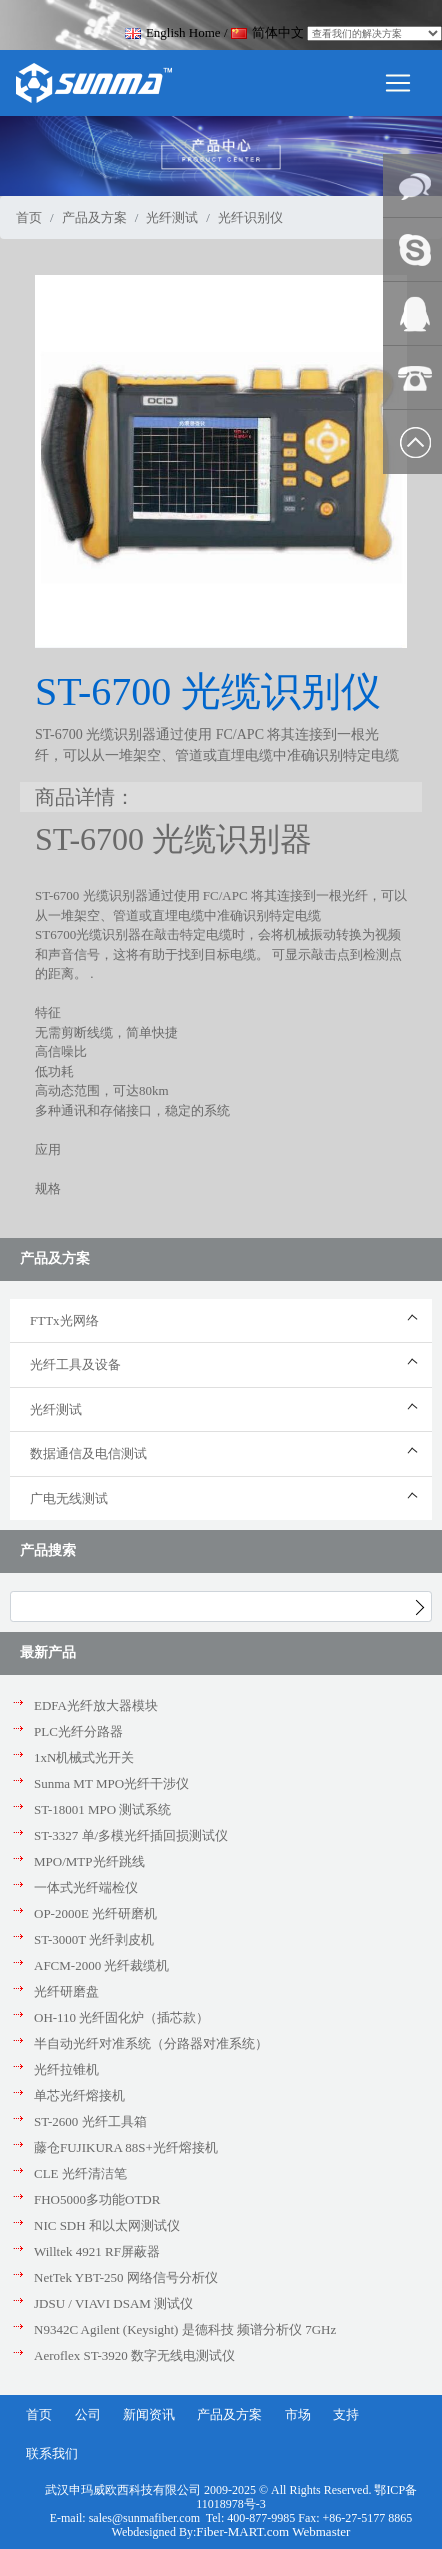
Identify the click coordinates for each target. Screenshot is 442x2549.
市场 (298, 2414)
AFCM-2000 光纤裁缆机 (101, 1965)
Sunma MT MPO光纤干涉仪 (111, 1783)
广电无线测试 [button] (69, 1498)
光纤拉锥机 (66, 2069)
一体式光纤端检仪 (86, 1887)
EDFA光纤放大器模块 (96, 1705)
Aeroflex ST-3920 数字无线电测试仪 (134, 2355)
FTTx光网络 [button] (64, 1320)
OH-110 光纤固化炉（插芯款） (121, 2017)
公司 (88, 2414)
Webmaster (321, 2531)
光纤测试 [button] (56, 1409)
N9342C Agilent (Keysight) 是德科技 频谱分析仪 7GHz (185, 2329)
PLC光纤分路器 (78, 1731)
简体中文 (267, 32)
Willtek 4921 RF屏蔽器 (97, 2251)
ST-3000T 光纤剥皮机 (94, 1939)
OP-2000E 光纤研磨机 (95, 1913)
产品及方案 (94, 217)
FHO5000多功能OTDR (97, 2199)
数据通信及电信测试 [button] (88, 1453)
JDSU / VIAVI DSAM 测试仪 (113, 2303)
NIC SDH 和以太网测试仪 (107, 2225)
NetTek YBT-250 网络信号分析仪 (126, 2277)
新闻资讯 (149, 2414)
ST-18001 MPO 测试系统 (102, 1809)
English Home (173, 32)
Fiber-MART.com (244, 2531)
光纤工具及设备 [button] (75, 1364)
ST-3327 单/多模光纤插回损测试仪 (131, 1835)
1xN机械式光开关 (84, 1757)
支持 (346, 2414)
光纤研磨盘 (66, 1991)
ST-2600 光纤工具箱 (90, 2121)
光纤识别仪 (250, 217)
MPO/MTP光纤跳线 (89, 1861)
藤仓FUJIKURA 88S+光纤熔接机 (126, 2147)
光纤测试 (172, 217)
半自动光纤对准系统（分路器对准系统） (151, 2043)
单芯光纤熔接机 (79, 2095)
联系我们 (52, 2453)
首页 (29, 217)
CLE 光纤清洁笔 (80, 2173)
